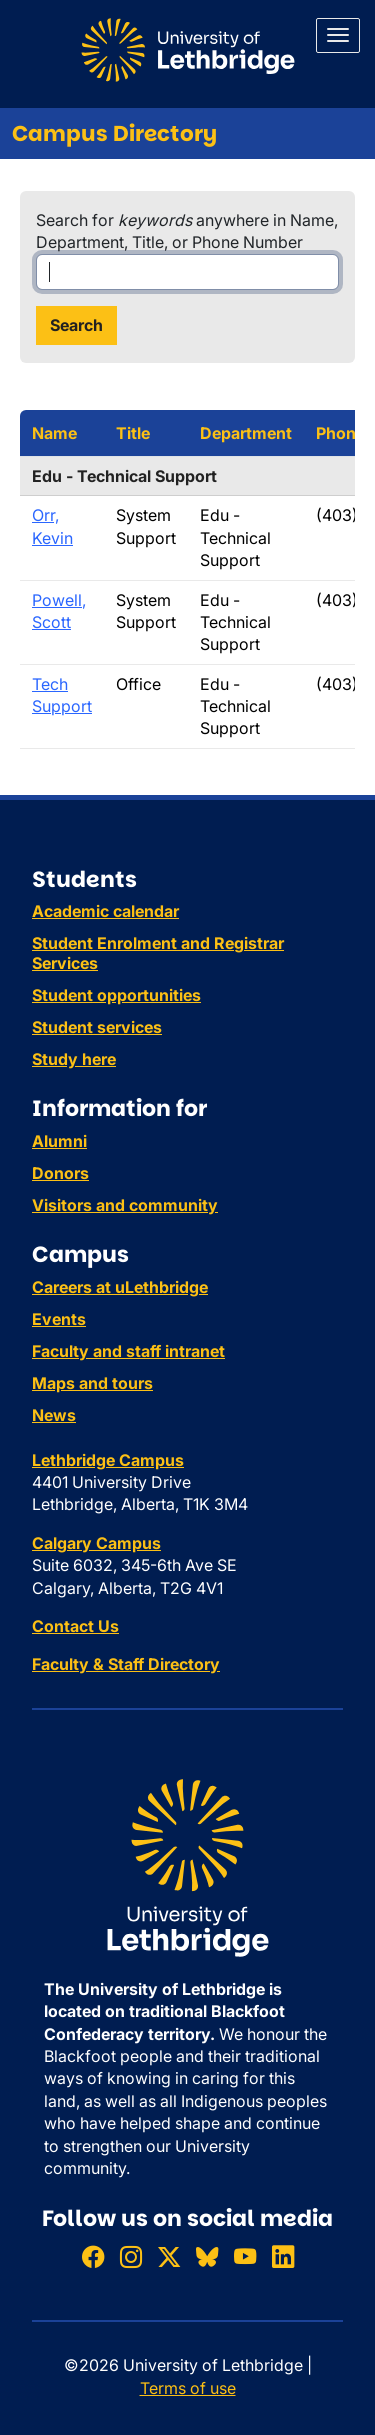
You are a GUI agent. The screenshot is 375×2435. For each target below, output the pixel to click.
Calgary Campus (96, 1543)
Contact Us (75, 1626)
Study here (74, 1059)
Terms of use (188, 2388)
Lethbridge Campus (108, 1460)
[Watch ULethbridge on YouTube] (245, 2256)
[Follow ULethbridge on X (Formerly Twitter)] (169, 2256)
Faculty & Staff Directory (126, 1664)
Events (59, 1319)
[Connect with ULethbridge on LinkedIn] (283, 2256)
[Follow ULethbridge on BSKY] (207, 2256)
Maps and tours (92, 1383)
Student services (97, 1027)
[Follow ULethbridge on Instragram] (131, 2256)
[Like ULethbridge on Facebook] (93, 2256)
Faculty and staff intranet (128, 1351)
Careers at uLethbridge (120, 1287)
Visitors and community (125, 1205)
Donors (60, 1173)
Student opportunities (116, 995)
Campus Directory (114, 133)
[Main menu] (338, 35)
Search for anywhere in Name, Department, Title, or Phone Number (187, 231)
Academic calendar (105, 911)
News (54, 1415)
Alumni (59, 1141)
